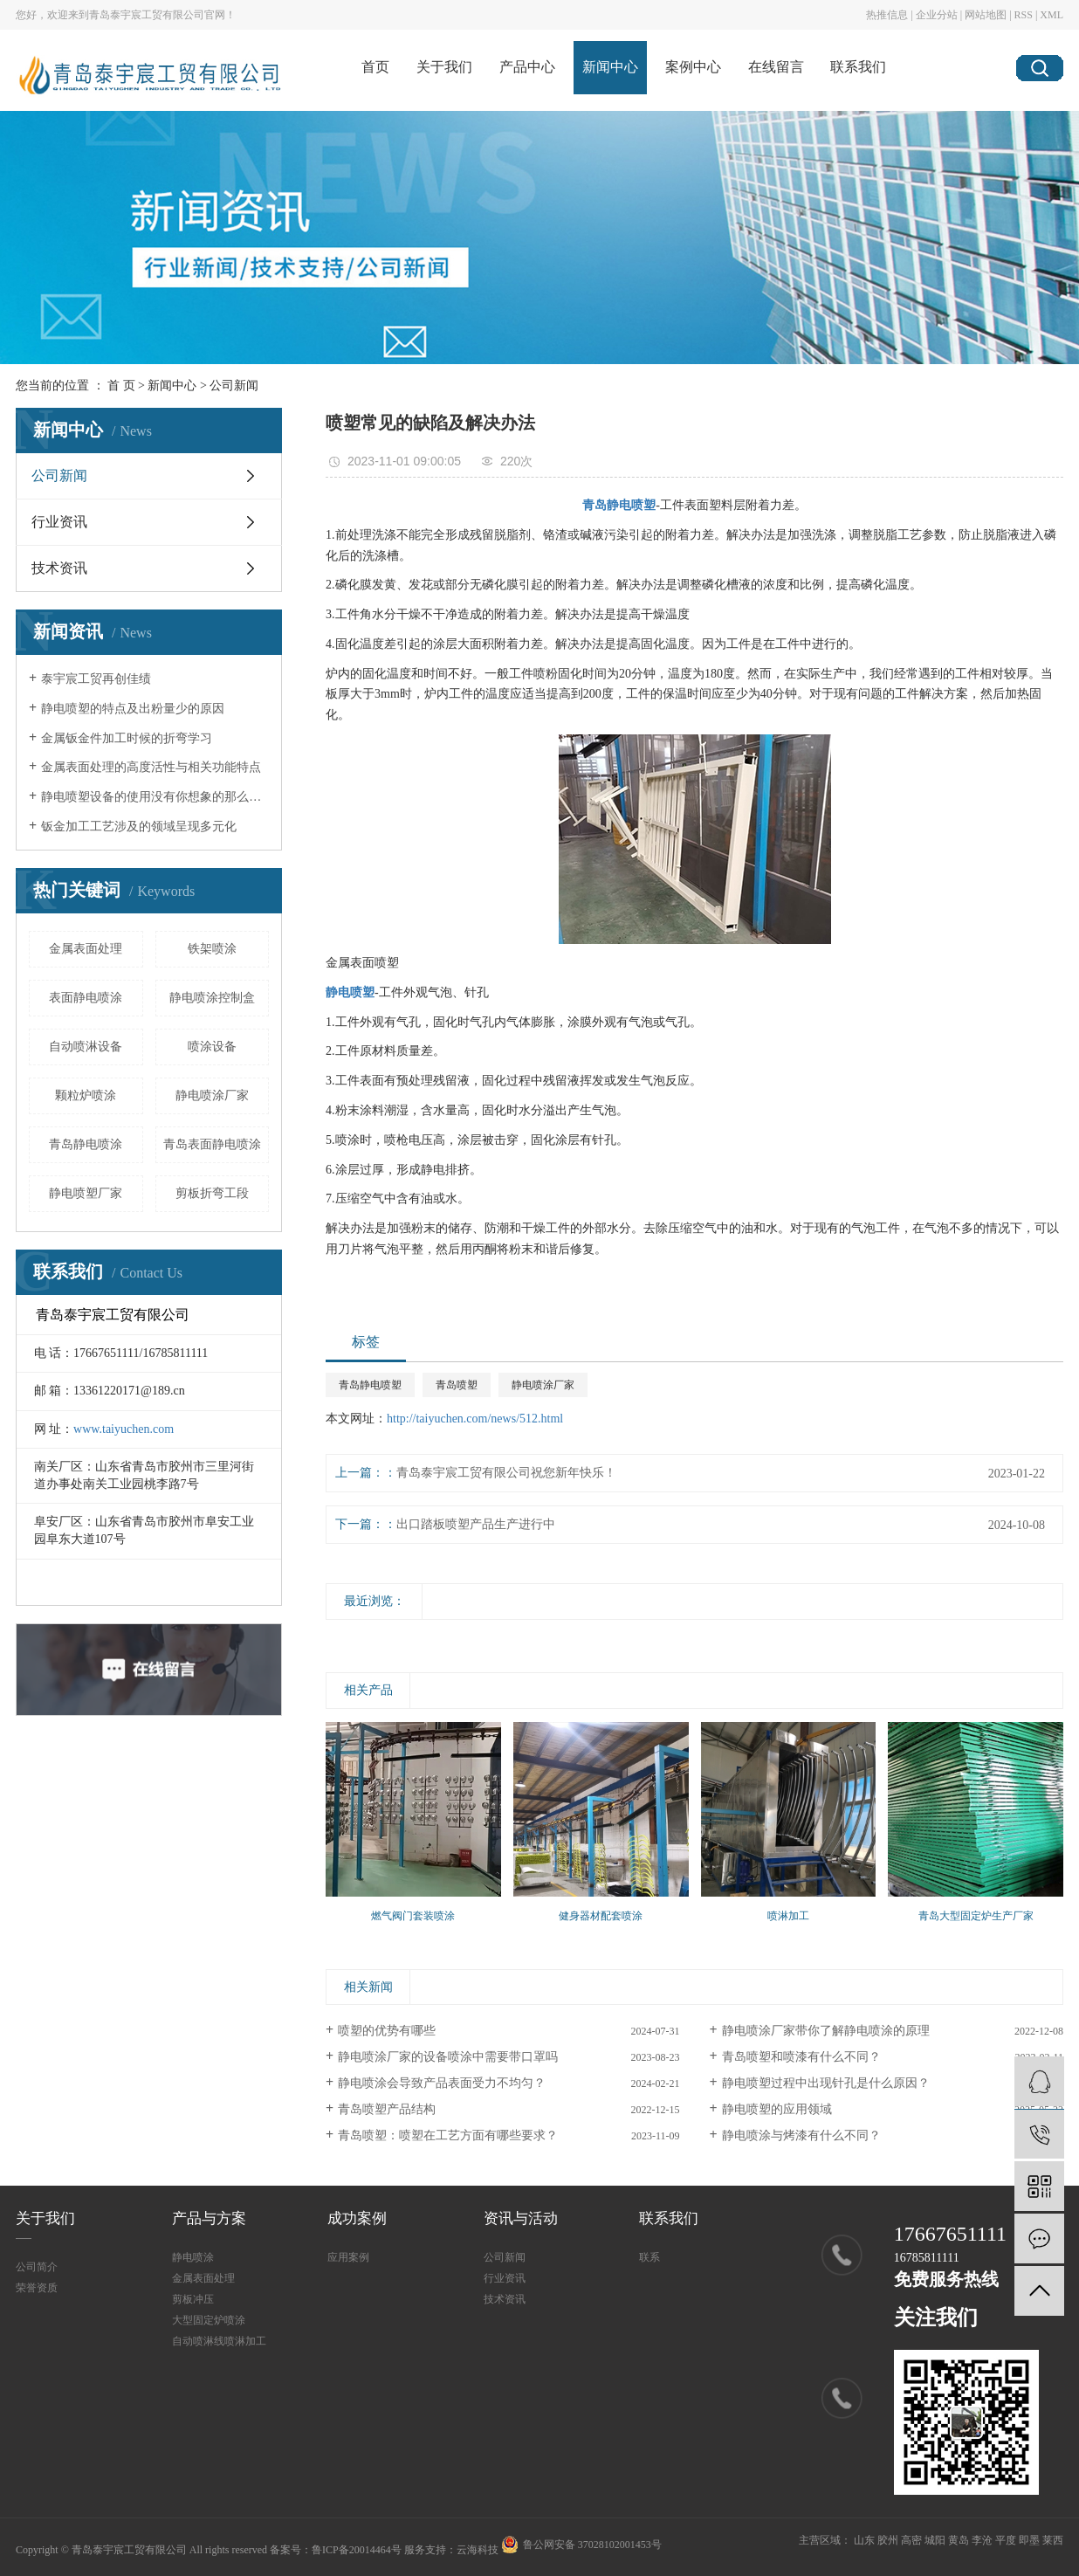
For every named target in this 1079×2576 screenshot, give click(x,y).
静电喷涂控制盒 (212, 997)
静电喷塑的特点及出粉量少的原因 (132, 708)
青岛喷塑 (457, 1385)
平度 (1005, 2540)
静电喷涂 (193, 2257)
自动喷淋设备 (85, 1046)
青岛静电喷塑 (370, 1385)
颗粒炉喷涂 (85, 1095)
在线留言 (776, 66)
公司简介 (37, 2267)
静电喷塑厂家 (85, 1193)
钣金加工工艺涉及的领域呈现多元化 (139, 826)
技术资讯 (59, 568)
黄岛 (958, 2540)
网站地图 (986, 15)
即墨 (1029, 2540)
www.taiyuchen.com (123, 1429)
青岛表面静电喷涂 (212, 1144)
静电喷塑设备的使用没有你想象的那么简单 (155, 796)
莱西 (1052, 2540)
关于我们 (444, 66)
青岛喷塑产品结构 (387, 2109)
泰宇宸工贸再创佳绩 (96, 678)
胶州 (887, 2540)
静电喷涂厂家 (212, 1095)
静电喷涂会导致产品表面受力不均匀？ (442, 2083)
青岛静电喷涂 (85, 1144)
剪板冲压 (193, 2299)
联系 (649, 2257)
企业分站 (937, 15)
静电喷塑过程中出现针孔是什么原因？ (826, 2083)
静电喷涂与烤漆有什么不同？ (801, 2135)
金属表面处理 (85, 948)
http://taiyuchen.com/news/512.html (475, 1418)
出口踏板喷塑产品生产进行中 (475, 1524)
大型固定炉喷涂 (208, 2320)
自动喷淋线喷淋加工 (219, 2341)
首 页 (121, 385)
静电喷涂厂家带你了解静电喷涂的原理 (826, 2030)
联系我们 (858, 66)
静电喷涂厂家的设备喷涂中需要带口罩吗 (448, 2056)
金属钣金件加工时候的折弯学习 (126, 738)
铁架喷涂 (212, 948)
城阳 (934, 2540)
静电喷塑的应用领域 (777, 2109)
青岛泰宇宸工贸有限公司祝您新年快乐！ (506, 1472)
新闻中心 (610, 66)
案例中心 (693, 66)
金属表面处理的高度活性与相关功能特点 (151, 767)
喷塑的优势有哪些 (387, 2030)
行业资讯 (59, 521)
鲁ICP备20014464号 (357, 2550)
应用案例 (348, 2257)
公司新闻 (234, 385)
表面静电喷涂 (85, 997)
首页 (375, 66)
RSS (1023, 15)
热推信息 (887, 15)
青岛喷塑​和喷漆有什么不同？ (801, 2056)
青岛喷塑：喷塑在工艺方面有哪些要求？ (448, 2135)
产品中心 (527, 66)
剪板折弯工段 (212, 1193)
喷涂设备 (212, 1046)
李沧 (982, 2540)
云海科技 (477, 2550)
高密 (911, 2540)
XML (1051, 15)
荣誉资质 (37, 2288)
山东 (864, 2540)
